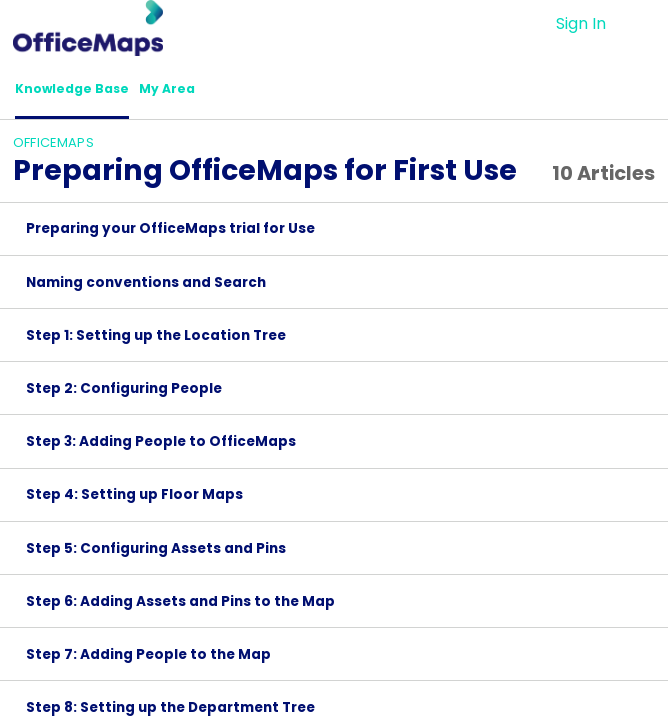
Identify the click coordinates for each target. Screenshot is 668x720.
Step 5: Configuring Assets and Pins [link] (156, 554)
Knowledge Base (85, 91)
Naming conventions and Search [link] (146, 288)
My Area (200, 91)
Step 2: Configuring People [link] (124, 394)
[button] (642, 24)
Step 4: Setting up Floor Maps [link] (134, 501)
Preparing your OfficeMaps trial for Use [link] (170, 235)
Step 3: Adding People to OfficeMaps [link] (161, 447)
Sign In (581, 23)
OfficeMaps (53, 148)
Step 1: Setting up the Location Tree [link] (156, 341)
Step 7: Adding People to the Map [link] (148, 660)
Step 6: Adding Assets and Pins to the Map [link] (180, 607)
